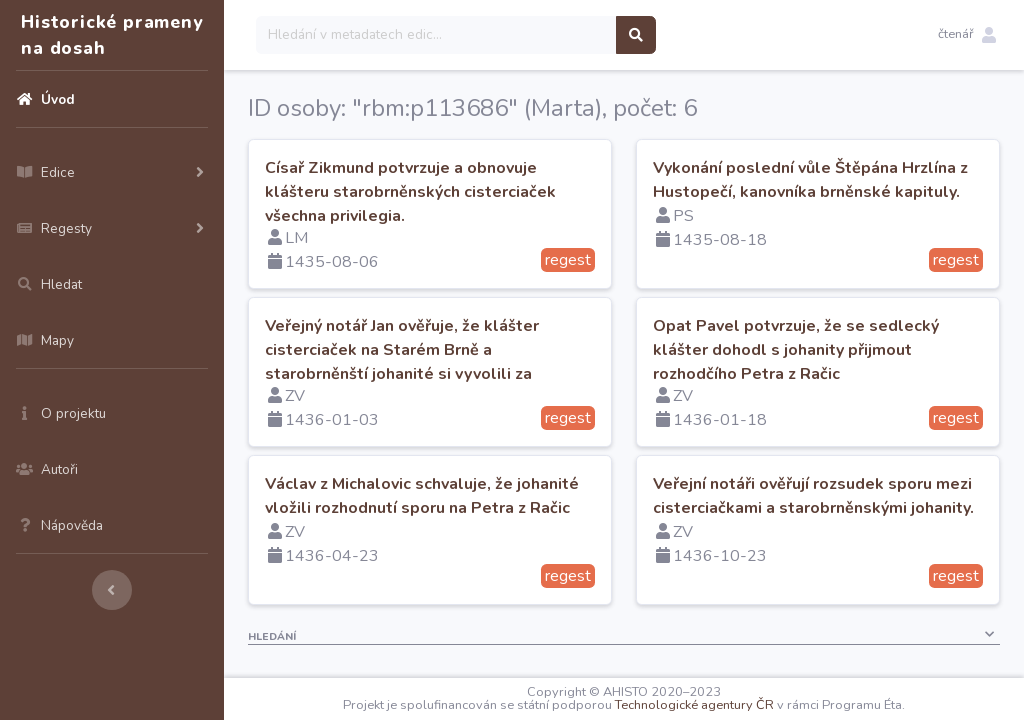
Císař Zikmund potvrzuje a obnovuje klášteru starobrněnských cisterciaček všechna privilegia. (410, 192)
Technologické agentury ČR (694, 705)
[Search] (436, 35)
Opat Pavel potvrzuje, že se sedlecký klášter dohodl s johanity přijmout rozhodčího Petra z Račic (796, 350)
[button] (967, 35)
